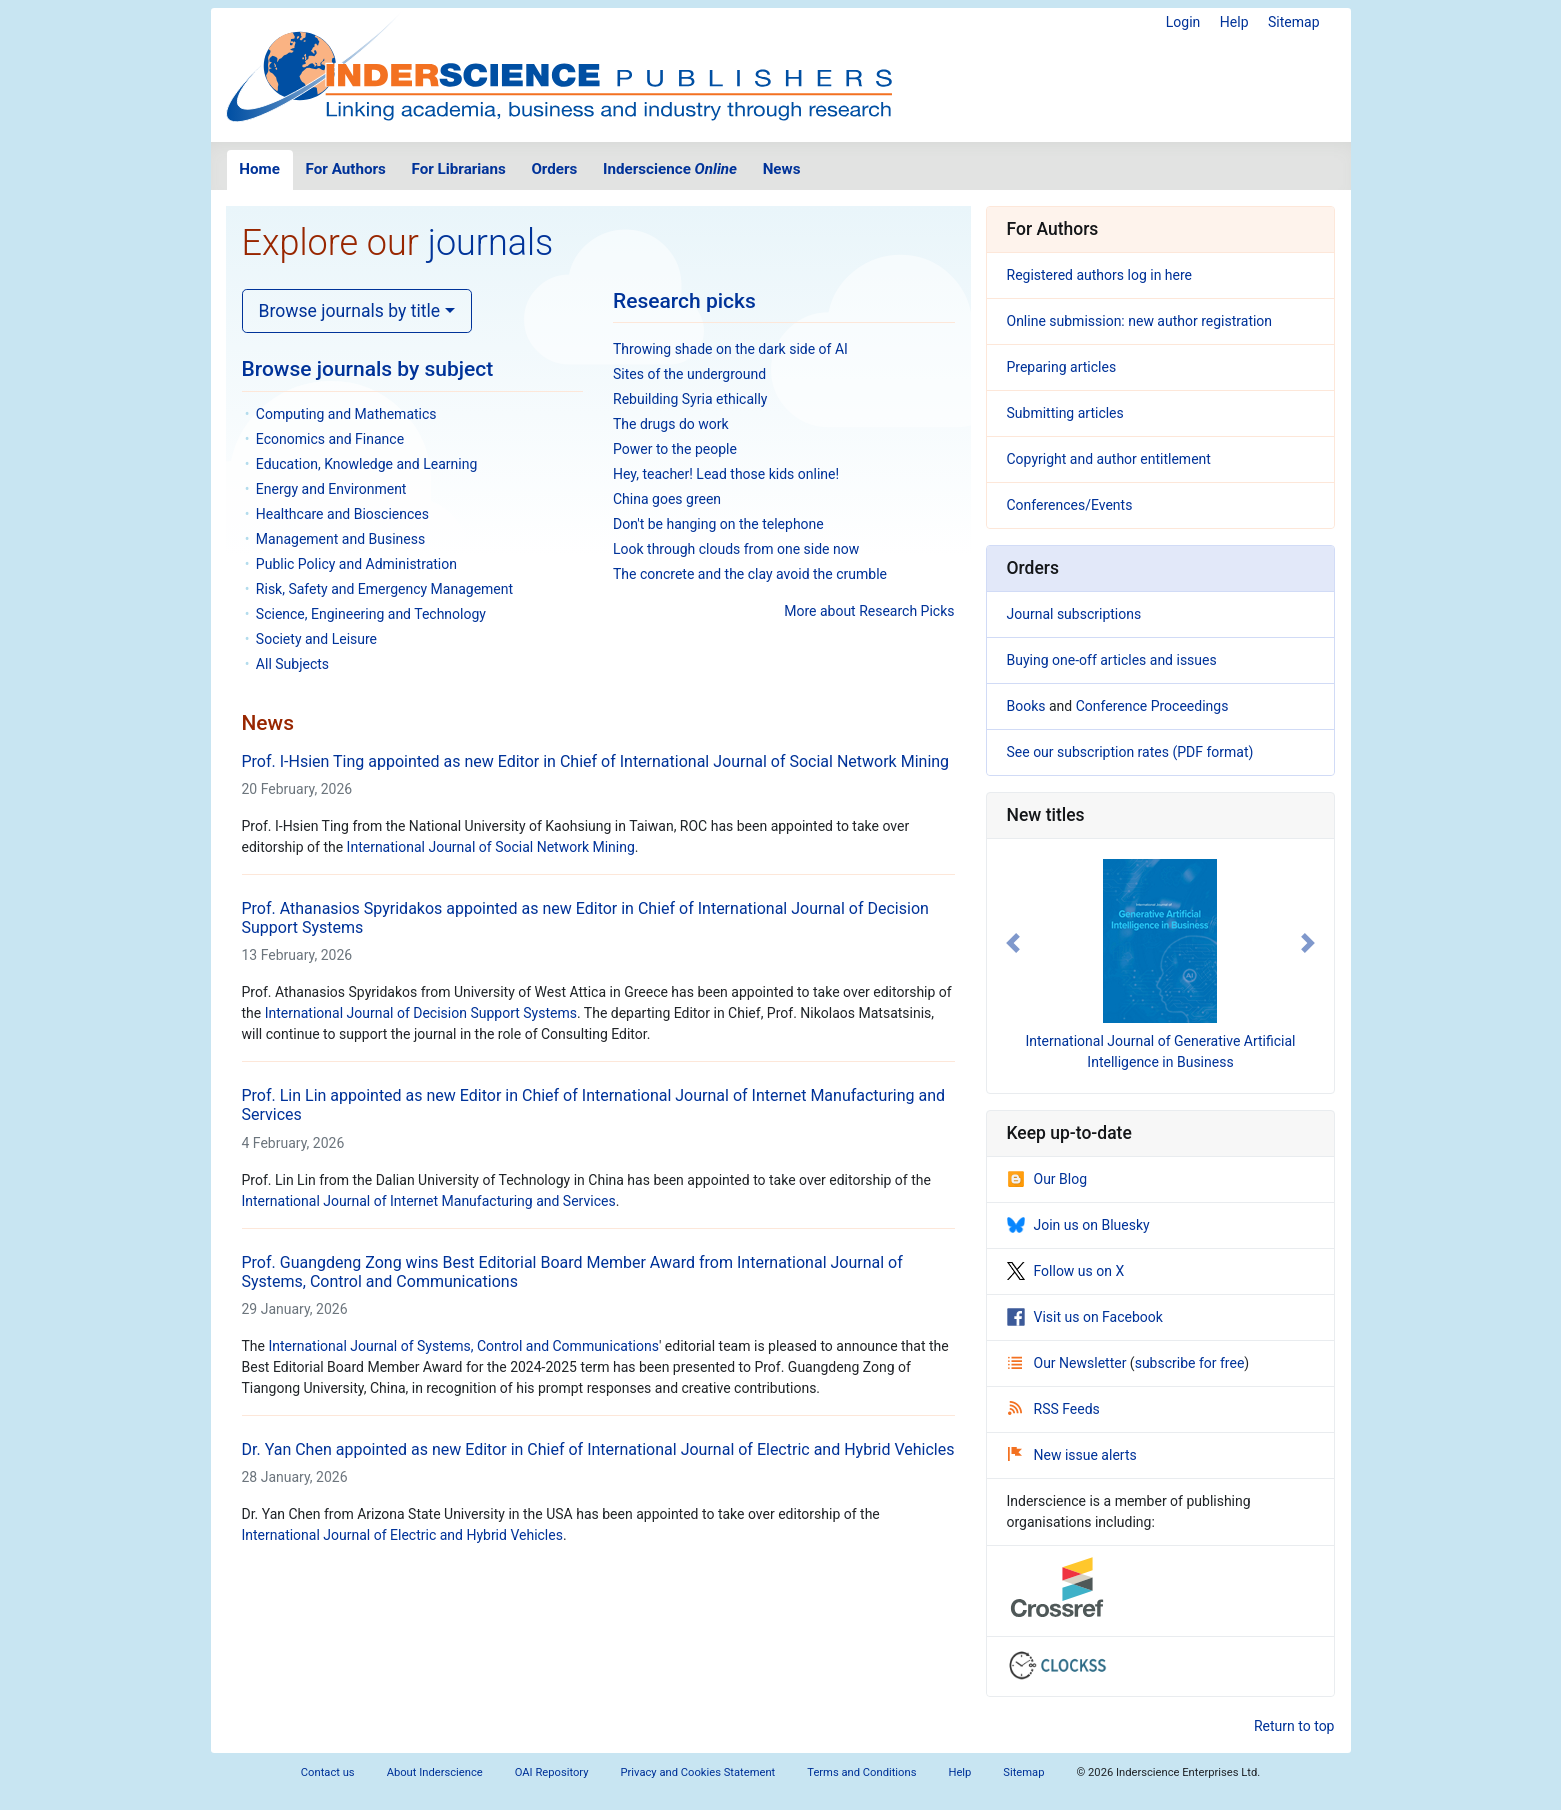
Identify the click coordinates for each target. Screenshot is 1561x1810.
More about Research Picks (869, 611)
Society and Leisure (316, 639)
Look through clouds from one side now (736, 549)
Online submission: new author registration (1140, 321)
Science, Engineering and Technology (371, 614)
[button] (1013, 943)
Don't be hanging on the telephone (718, 524)
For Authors (346, 169)
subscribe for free (1190, 1363)
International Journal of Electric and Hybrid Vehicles (402, 1535)
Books (1026, 706)
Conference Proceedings (1152, 706)
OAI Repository (552, 1772)
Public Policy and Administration (356, 564)
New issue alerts (1072, 1455)
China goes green (667, 499)
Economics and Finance (330, 439)
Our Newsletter (1069, 1363)
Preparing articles (1062, 367)
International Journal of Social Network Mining (491, 847)
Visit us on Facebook (1085, 1317)
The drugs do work (671, 424)
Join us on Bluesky (1078, 1225)
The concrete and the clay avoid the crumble (750, 574)
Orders (554, 169)
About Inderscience (435, 1772)
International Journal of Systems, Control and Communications (463, 1346)
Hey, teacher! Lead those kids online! (726, 474)
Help (1234, 22)
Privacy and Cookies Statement (698, 1772)
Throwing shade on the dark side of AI (730, 349)
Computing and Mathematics (346, 414)
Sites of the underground (689, 374)
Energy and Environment (331, 489)
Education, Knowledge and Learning (366, 464)
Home (259, 169)
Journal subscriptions (1074, 614)
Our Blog (1047, 1179)
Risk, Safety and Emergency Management (384, 589)
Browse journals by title (350, 311)
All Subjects (292, 664)
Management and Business (340, 539)
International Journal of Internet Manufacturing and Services (429, 1201)
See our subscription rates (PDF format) (1130, 752)
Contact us (328, 1772)
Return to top (1294, 1726)
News (782, 169)
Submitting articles (1065, 413)
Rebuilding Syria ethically (690, 399)
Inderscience (670, 169)
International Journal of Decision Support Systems (421, 1013)
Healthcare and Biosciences (342, 514)
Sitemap (1293, 22)
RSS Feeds (1054, 1409)
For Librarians (458, 169)
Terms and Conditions (861, 1772)
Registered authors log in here (1100, 275)
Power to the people (675, 449)
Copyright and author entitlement (1109, 459)
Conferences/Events (1070, 505)
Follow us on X (1066, 1271)
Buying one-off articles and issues (1112, 660)
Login (1183, 22)
